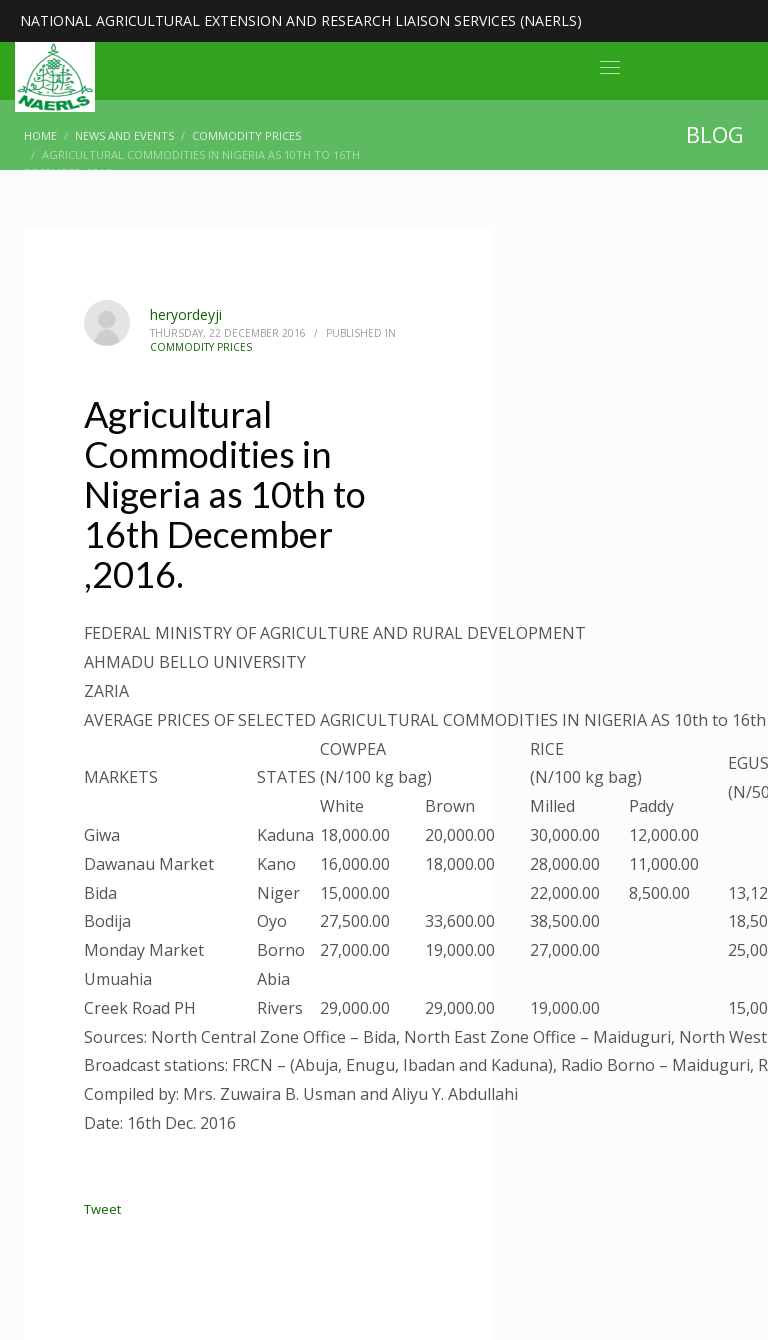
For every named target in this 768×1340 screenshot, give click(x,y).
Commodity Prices (201, 347)
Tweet (102, 1209)
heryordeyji (186, 314)
